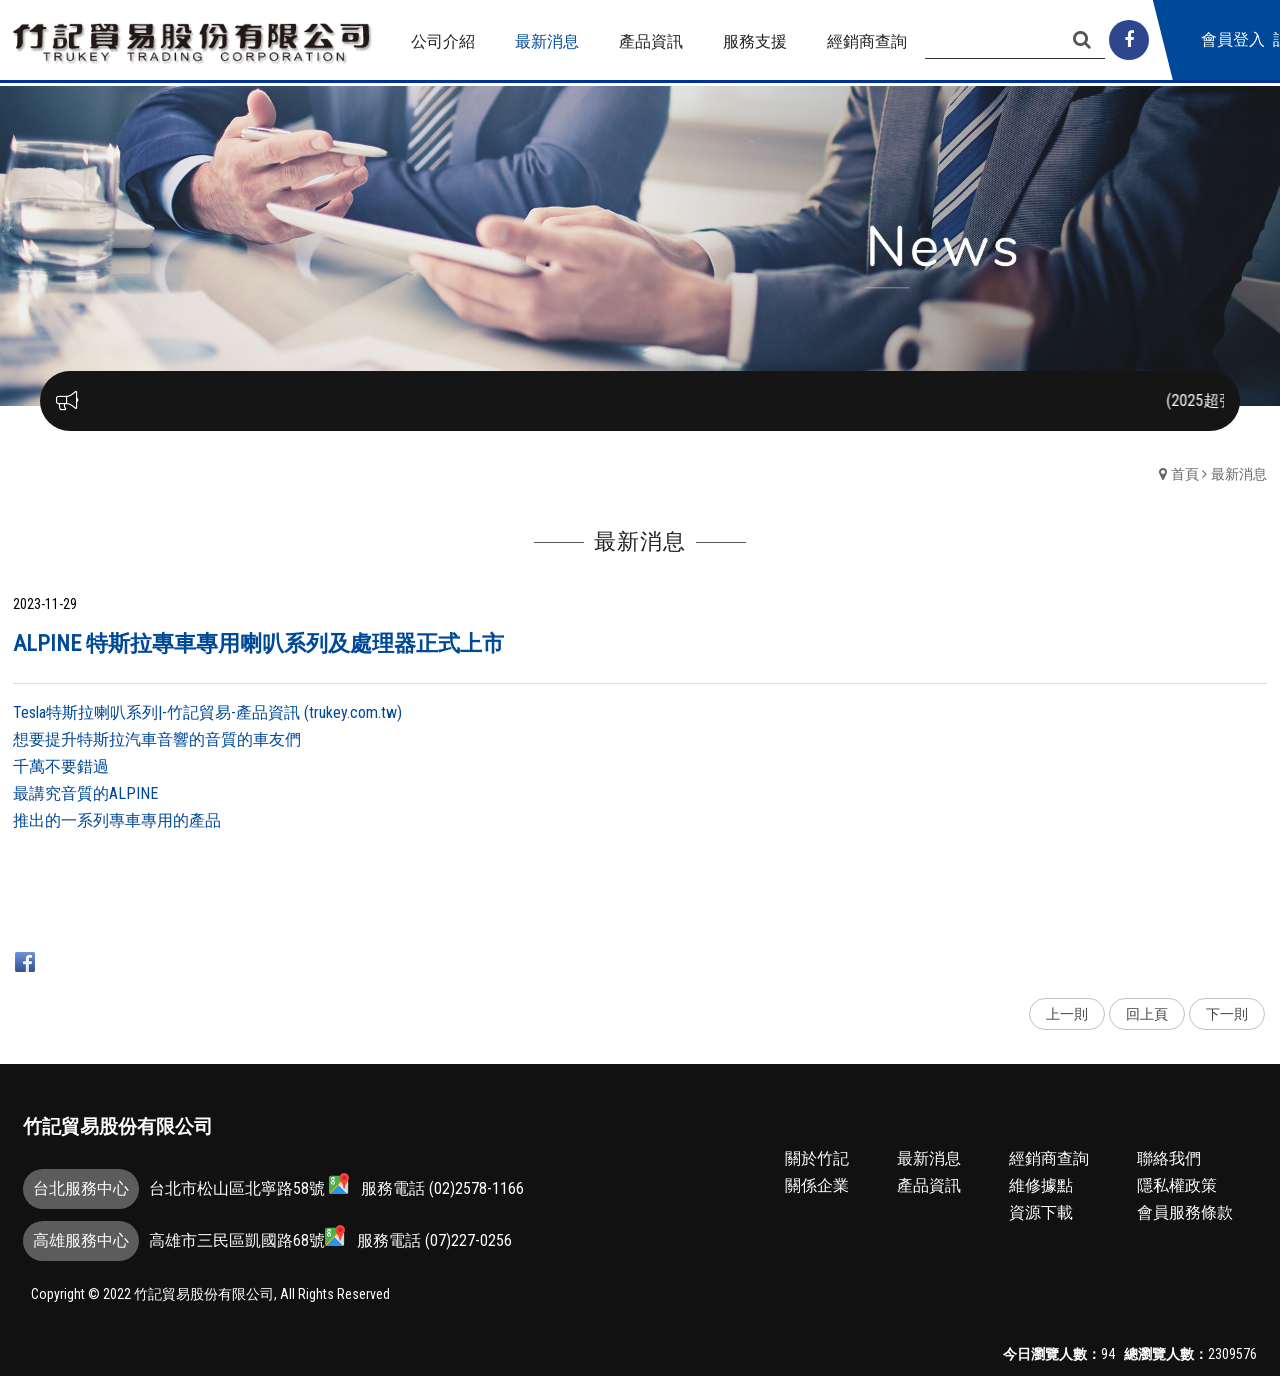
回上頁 (1147, 1014)
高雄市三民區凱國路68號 (247, 1237)
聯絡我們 (1169, 1158)
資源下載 (1041, 1212)
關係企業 (817, 1185)
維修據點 (1041, 1185)
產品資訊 (929, 1185)
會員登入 (1233, 39)
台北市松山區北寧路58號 (249, 1185)
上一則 (1067, 1014)
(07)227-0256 (468, 1240)
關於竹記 (817, 1158)
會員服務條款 (1185, 1212)
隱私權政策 (1177, 1185)
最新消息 (1239, 474)
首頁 (1185, 474)
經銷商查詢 (1049, 1158)
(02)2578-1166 (476, 1188)
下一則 (1227, 1014)
